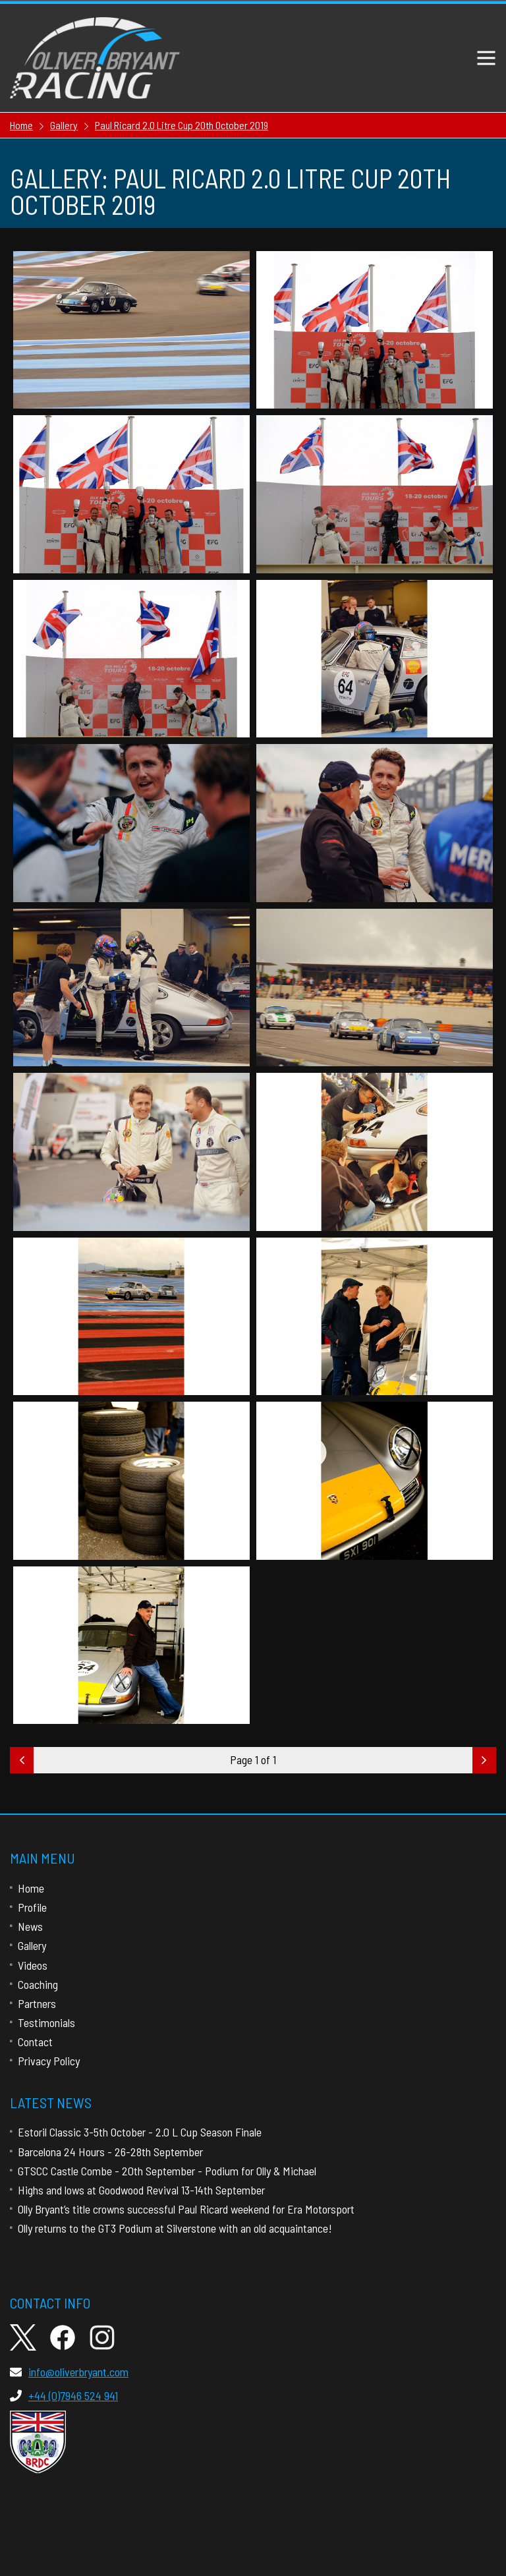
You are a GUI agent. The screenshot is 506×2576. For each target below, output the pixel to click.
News (30, 1926)
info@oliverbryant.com (69, 2371)
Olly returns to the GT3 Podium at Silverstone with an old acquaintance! (175, 2228)
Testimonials (46, 2022)
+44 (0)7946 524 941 (64, 2395)
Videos (32, 1965)
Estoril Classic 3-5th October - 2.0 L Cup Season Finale (140, 2132)
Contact (35, 2041)
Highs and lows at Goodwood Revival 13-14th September (141, 2190)
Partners (37, 2003)
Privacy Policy (49, 2060)
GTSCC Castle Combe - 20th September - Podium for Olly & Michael (167, 2170)
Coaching (38, 1984)
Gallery (32, 1945)
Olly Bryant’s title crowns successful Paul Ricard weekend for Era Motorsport (186, 2209)
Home (31, 1888)
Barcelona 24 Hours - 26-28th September (110, 2151)
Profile (32, 1907)
